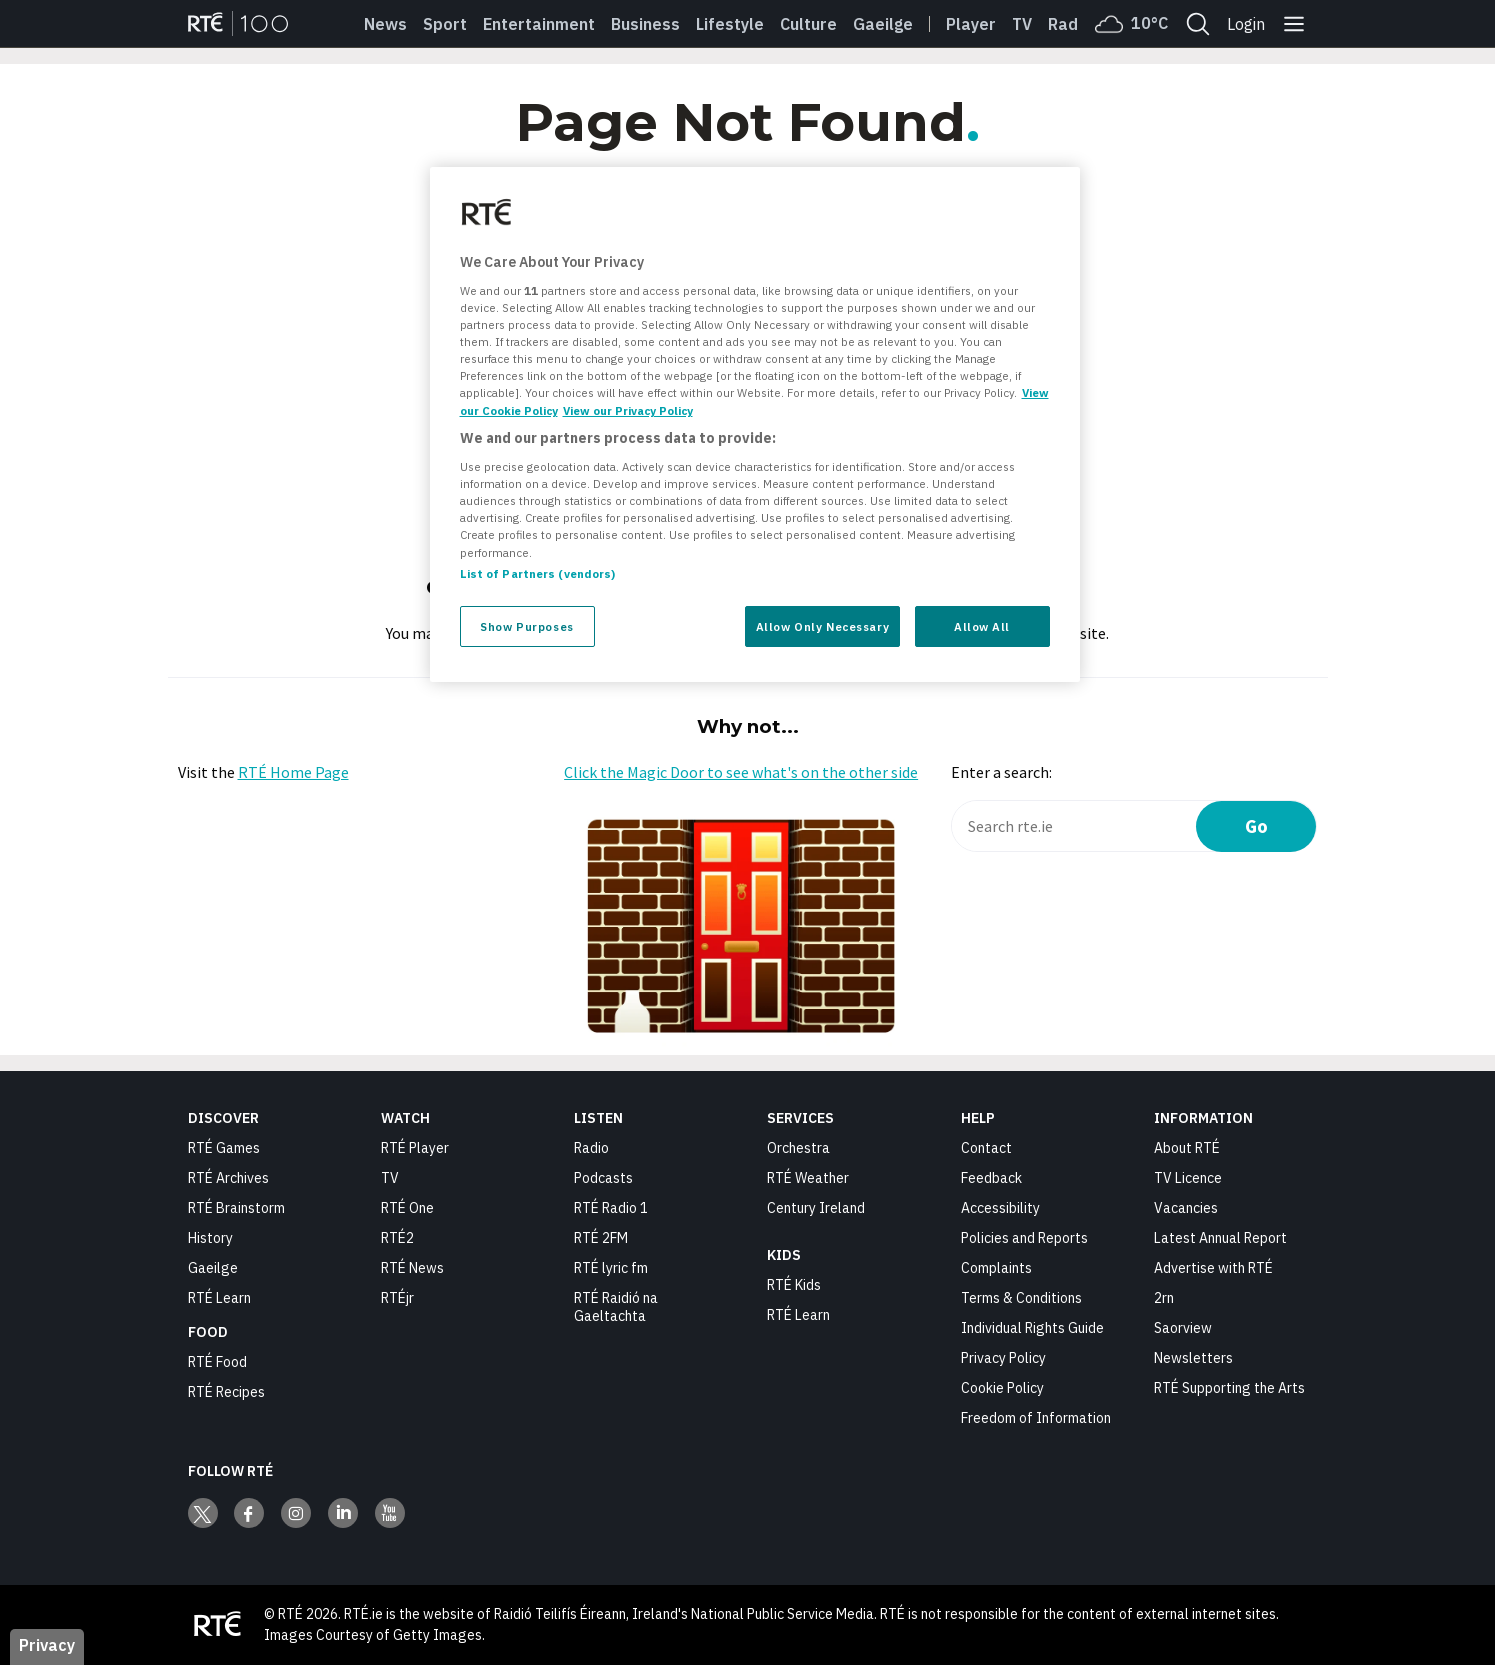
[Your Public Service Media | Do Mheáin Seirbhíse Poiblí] (218, 1625)
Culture (808, 24)
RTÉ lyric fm (611, 1268)
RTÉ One (407, 1208)
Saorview (1183, 1328)
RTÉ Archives (228, 1178)
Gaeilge (883, 24)
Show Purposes (526, 626)
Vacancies (1186, 1208)
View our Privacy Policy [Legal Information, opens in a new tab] (628, 410)
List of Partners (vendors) (538, 573)
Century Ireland (816, 1208)
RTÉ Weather (808, 1178)
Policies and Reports (1024, 1238)
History (210, 1238)
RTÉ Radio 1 (611, 1208)
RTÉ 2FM (601, 1238)
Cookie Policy (1002, 1388)
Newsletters (1193, 1358)
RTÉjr (397, 1298)
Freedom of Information (1036, 1418)
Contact (986, 1148)
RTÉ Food (217, 1362)
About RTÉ (1187, 1148)
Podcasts (603, 1178)
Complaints (996, 1268)
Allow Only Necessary (822, 626)
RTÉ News (412, 1268)
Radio (1070, 24)
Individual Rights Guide (1032, 1328)
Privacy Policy (1003, 1358)
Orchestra (798, 1148)
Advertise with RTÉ (1213, 1268)
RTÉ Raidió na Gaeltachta (616, 1307)
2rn (1164, 1298)
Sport (445, 24)
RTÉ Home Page (293, 772)
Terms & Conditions (1021, 1298)
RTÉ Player (415, 1148)
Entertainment (539, 24)
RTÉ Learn (219, 1298)
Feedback (991, 1178)
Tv (1022, 24)
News (385, 24)
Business (645, 24)
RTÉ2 (397, 1238)
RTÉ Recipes (226, 1392)
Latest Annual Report (1220, 1238)
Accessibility (1000, 1208)
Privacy (47, 1645)
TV (390, 1178)
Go (1256, 826)
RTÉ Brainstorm (236, 1208)
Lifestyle (730, 24)
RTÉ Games (224, 1148)
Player (971, 24)
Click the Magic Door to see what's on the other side (741, 772)
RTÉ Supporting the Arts (1229, 1388)
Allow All (982, 626)
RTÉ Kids (794, 1285)
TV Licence (1188, 1178)
